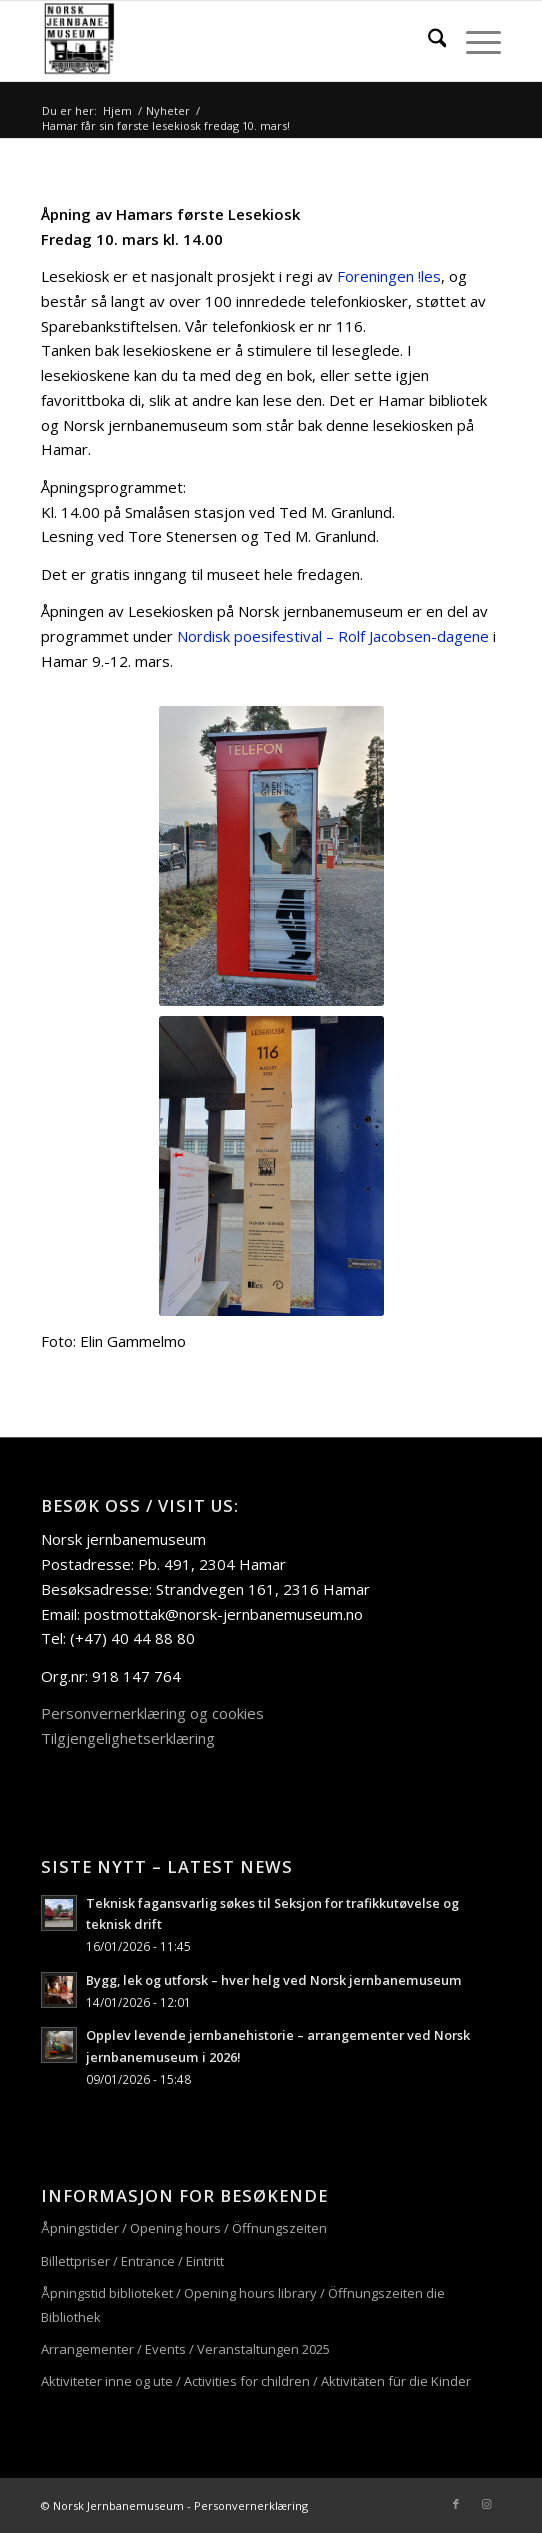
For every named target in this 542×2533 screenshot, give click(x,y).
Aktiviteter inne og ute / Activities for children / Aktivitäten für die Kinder (256, 2381)
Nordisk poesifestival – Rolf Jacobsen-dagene (333, 636)
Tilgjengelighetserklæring (128, 1738)
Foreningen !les (389, 276)
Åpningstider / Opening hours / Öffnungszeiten (184, 2228)
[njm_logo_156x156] (225, 41)
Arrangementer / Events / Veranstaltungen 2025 (185, 2349)
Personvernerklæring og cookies (152, 1713)
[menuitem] (427, 41)
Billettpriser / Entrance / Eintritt (132, 2261)
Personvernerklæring (251, 2505)
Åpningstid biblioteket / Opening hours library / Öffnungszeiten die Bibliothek (243, 2304)
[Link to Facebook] (456, 2504)
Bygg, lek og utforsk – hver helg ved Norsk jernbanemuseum (274, 1980)
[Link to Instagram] (486, 2504)
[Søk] (427, 41)
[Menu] (473, 41)
